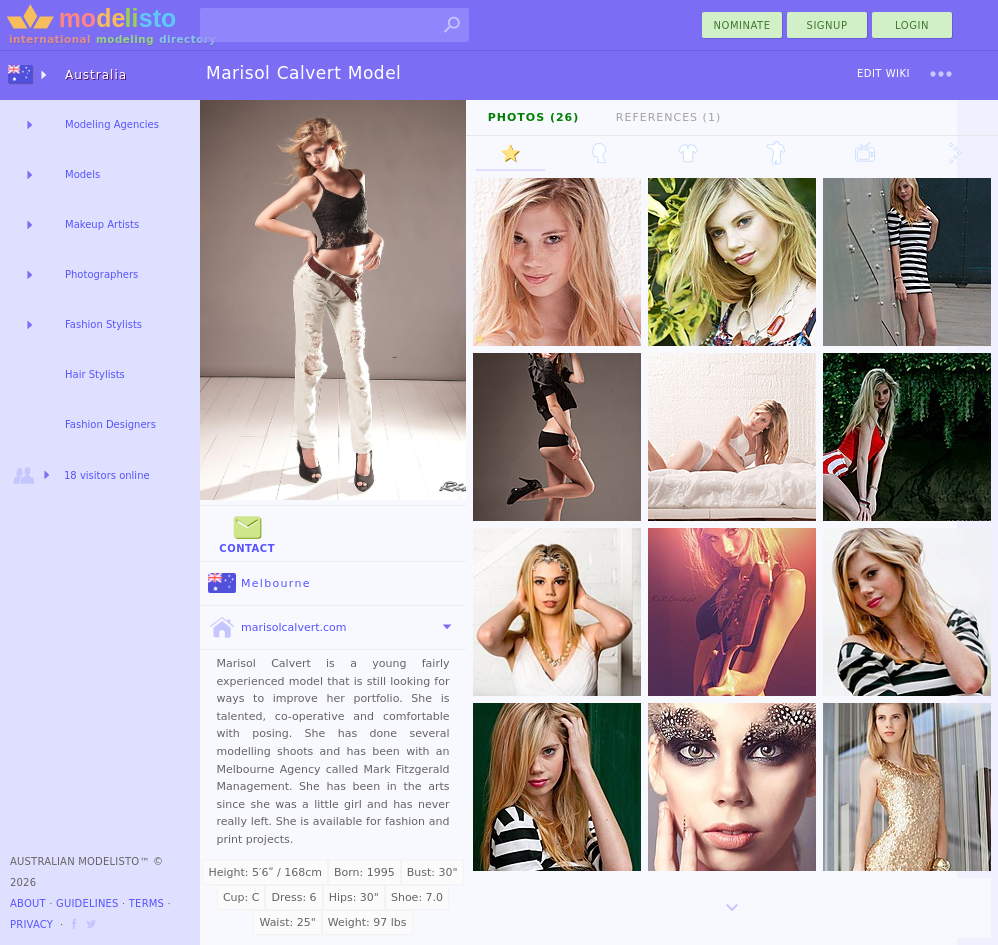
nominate (742, 25)
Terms (146, 903)
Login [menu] (912, 25)
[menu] (941, 74)
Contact (247, 532)
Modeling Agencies (112, 124)
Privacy (31, 924)
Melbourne (259, 583)
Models (82, 174)
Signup (827, 25)
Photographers (101, 274)
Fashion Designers (110, 424)
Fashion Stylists (103, 324)
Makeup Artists (102, 224)
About (28, 903)
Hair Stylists (95, 374)
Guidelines (87, 903)
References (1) (668, 117)
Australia (96, 75)
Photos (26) (534, 117)
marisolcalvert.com (277, 628)
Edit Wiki (883, 73)
